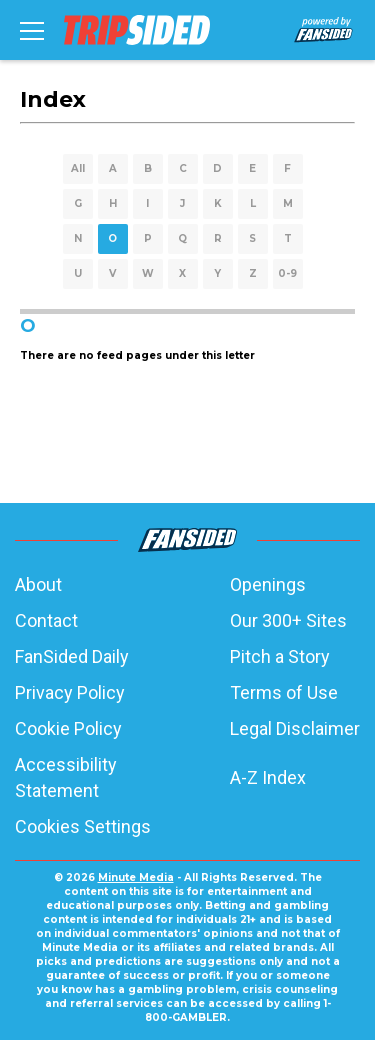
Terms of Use (284, 692)
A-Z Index (268, 777)
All (78, 168)
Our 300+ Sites (288, 620)
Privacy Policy (70, 692)
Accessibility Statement (66, 777)
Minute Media (136, 877)
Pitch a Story (280, 656)
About (38, 584)
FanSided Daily (72, 656)
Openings (268, 584)
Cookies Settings (83, 826)
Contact (46, 620)
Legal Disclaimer (295, 728)
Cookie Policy (68, 728)
